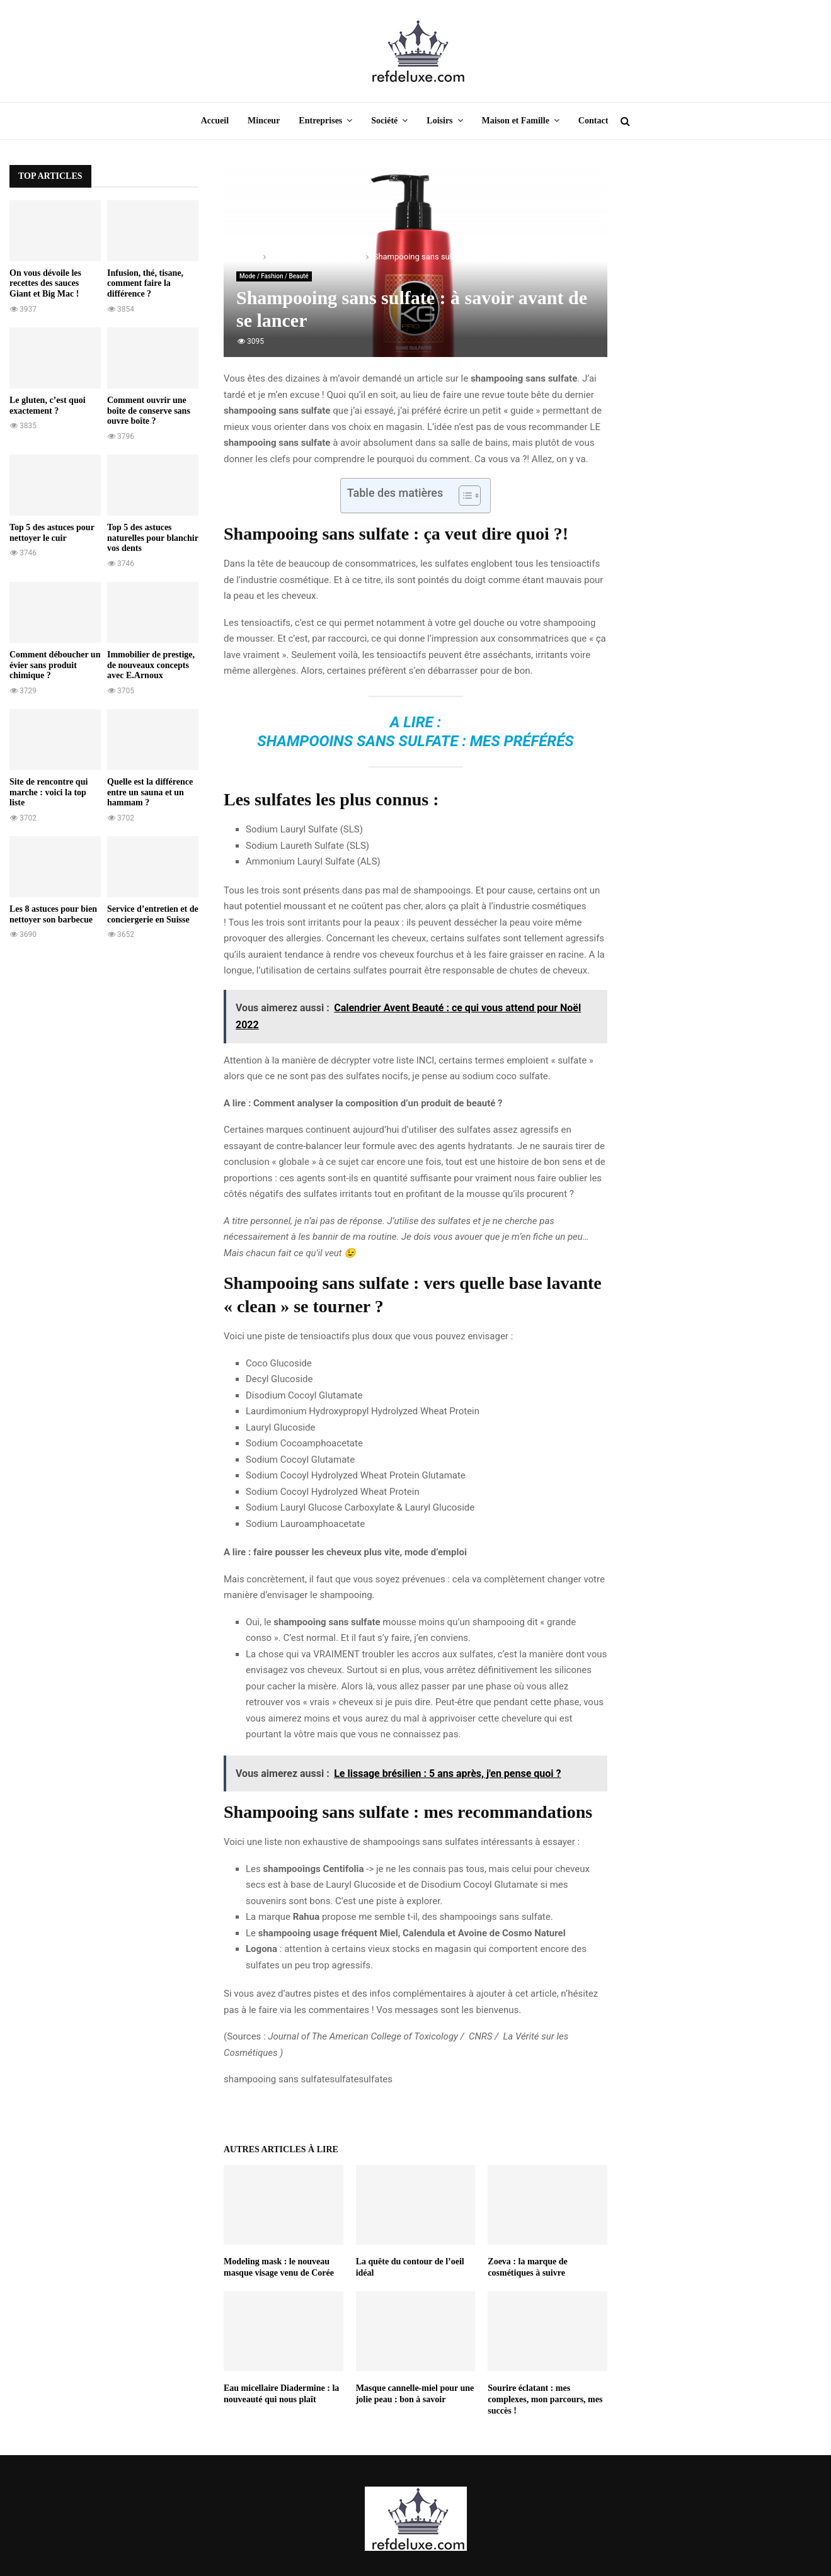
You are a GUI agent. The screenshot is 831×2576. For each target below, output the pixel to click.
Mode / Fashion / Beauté (274, 276)
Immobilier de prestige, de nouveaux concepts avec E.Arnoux (151, 665)
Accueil (215, 120)
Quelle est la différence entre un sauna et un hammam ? (150, 792)
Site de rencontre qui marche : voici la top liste (48, 792)
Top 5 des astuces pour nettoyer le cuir (52, 533)
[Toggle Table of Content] (463, 495)
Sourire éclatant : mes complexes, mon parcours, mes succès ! (545, 2399)
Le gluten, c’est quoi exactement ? (47, 405)
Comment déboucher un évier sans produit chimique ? (54, 665)
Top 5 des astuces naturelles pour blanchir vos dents (152, 538)
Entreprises (320, 120)
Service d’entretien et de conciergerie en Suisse (152, 914)
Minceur (264, 120)
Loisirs (439, 120)
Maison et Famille (515, 120)
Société (384, 120)
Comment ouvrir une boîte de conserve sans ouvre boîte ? (148, 410)
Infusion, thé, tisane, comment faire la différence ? (145, 283)
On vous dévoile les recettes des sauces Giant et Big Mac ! (45, 283)
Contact (593, 120)
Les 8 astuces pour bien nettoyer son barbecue (53, 914)
